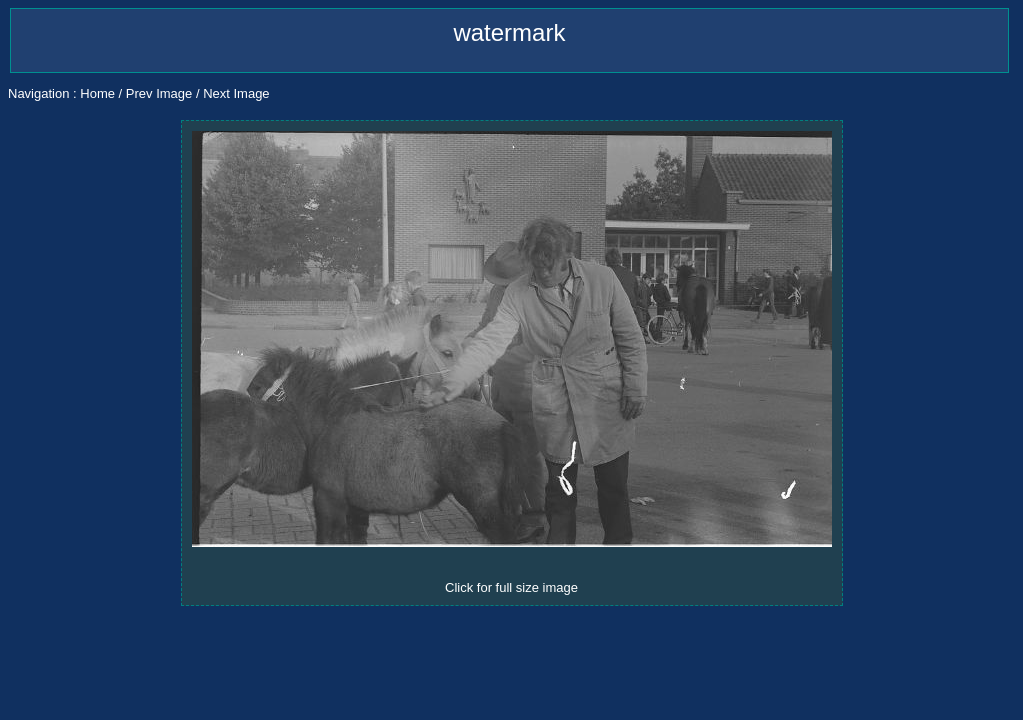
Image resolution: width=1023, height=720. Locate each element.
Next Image (236, 93)
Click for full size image (511, 587)
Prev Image (159, 93)
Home (97, 93)
